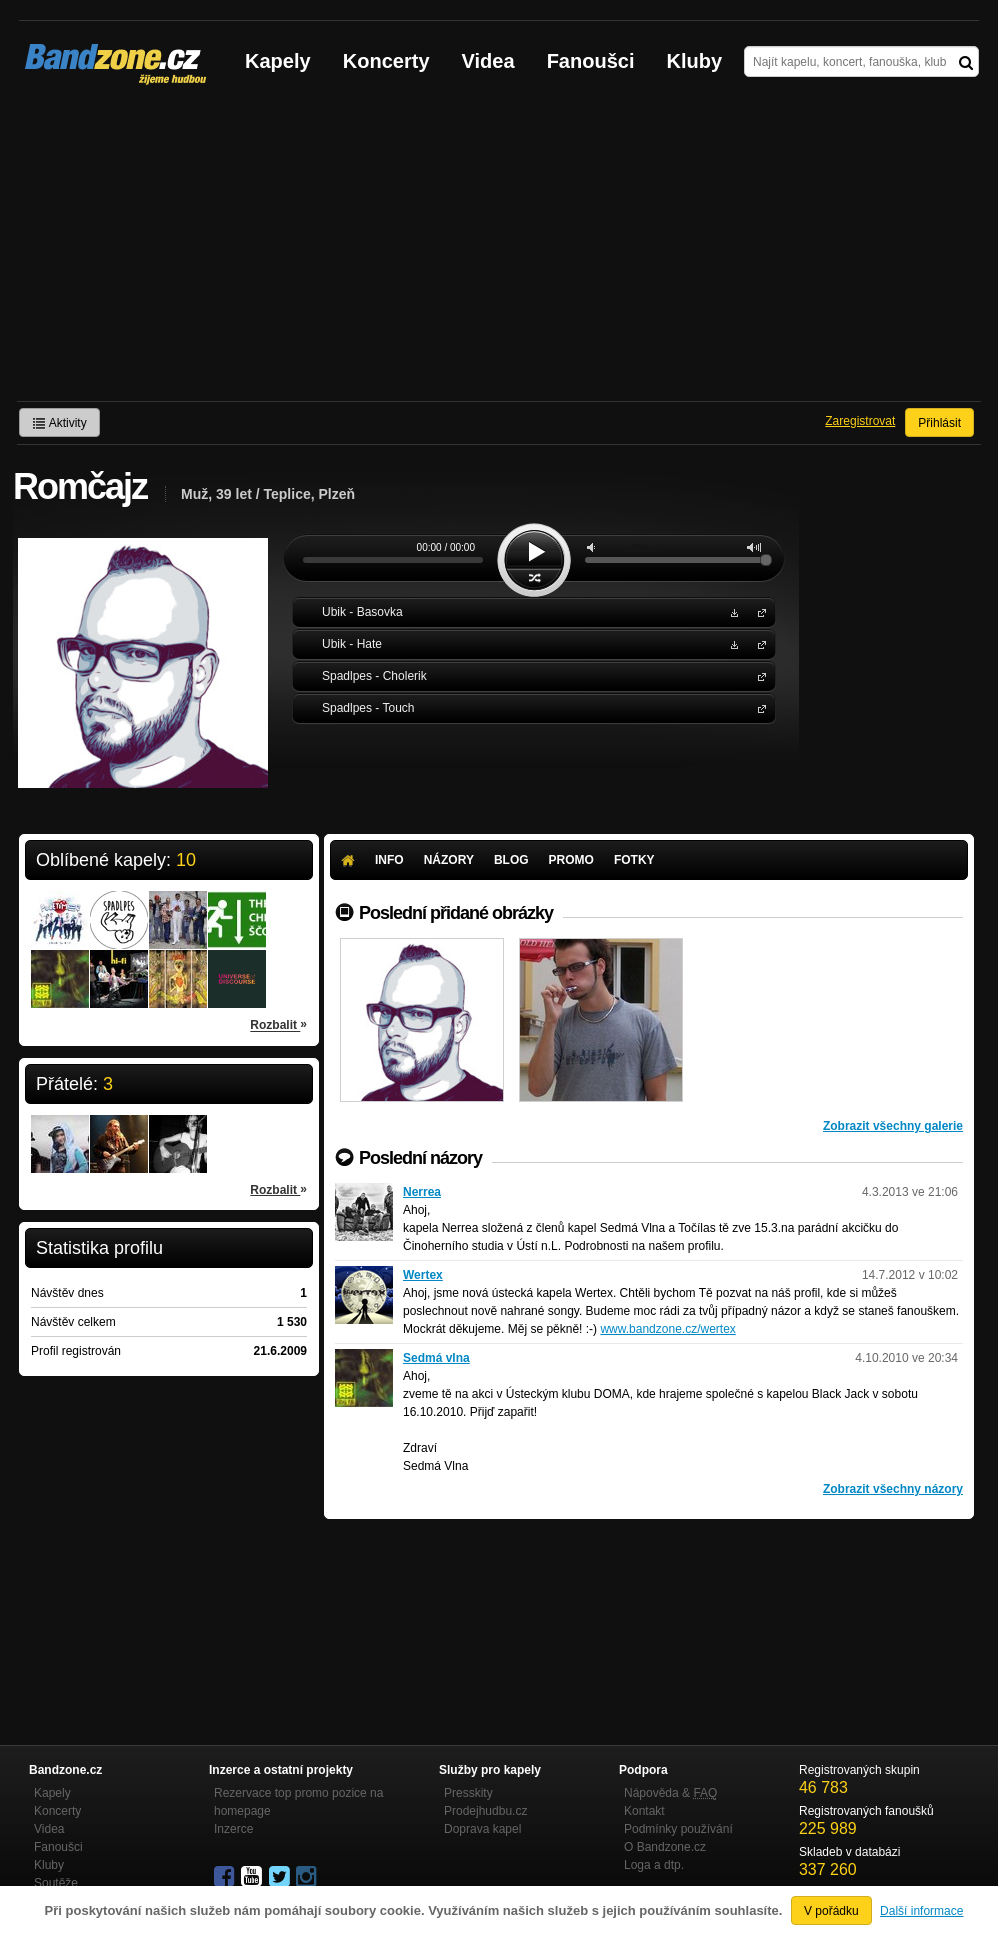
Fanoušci (591, 61)
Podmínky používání (678, 1829)
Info (389, 860)
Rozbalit (278, 1024)
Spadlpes (758, 675)
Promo (571, 860)
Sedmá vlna (436, 1358)
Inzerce (233, 1829)
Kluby (695, 61)
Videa (488, 61)
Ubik (758, 611)
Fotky (634, 860)
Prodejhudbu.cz (485, 1811)
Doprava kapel (482, 1829)
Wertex (423, 1275)
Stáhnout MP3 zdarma (732, 611)
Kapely (278, 61)
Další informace (921, 1911)
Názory (449, 860)
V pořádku (831, 1911)
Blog (511, 860)
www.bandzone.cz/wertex (667, 1329)
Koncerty (386, 61)
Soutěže (56, 1883)
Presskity (468, 1793)
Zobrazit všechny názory (893, 1489)
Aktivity (59, 423)
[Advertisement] (499, 251)
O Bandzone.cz (665, 1847)
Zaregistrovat (860, 421)
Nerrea (422, 1192)
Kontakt (644, 1811)
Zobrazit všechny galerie (893, 1126)
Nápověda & (670, 1793)
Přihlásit (939, 423)
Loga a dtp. (654, 1865)
